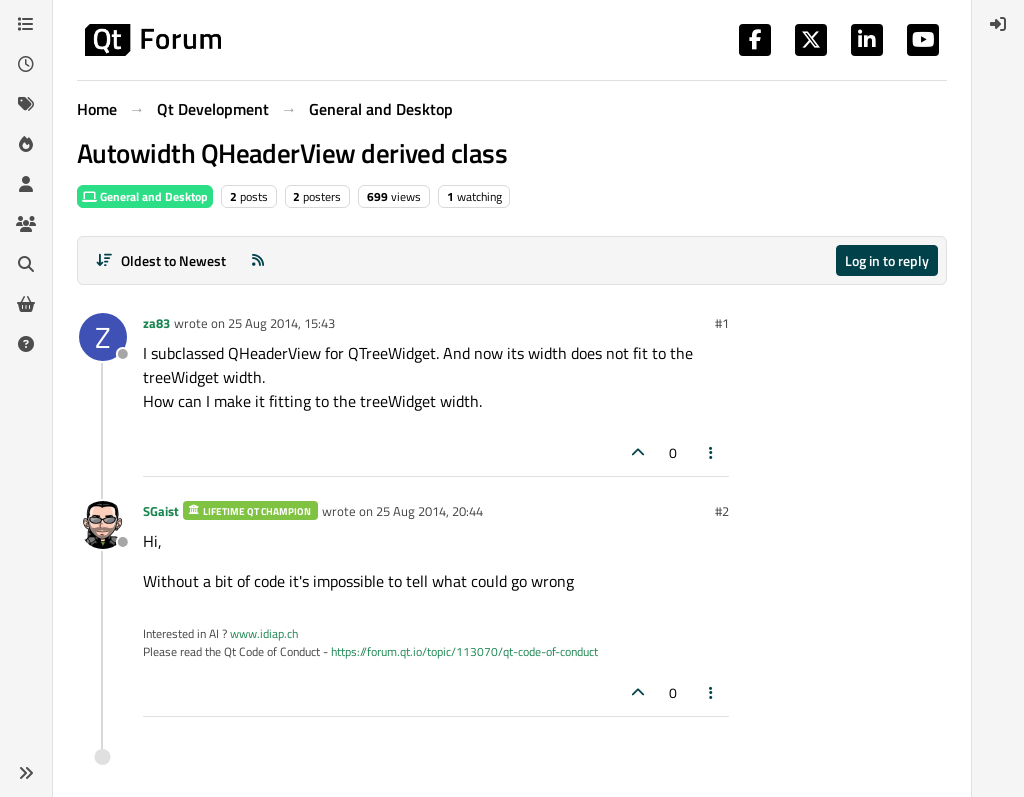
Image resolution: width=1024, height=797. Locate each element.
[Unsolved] (26, 344)
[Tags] (26, 104)
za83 (156, 323)
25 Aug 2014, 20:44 (429, 511)
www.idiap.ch (264, 633)
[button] (26, 773)
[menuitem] (998, 24)
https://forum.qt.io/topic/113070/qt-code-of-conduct (464, 651)
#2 (722, 511)
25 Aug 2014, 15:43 (281, 323)
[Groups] (26, 224)
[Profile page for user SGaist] (103, 525)
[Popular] (26, 144)
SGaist (161, 511)
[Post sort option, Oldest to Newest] (160, 260)
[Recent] (26, 64)
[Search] (26, 264)
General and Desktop (145, 196)
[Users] (26, 184)
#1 (722, 323)
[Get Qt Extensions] (26, 304)
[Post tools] (712, 452)
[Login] (998, 24)
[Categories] (26, 24)
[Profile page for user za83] (103, 337)
